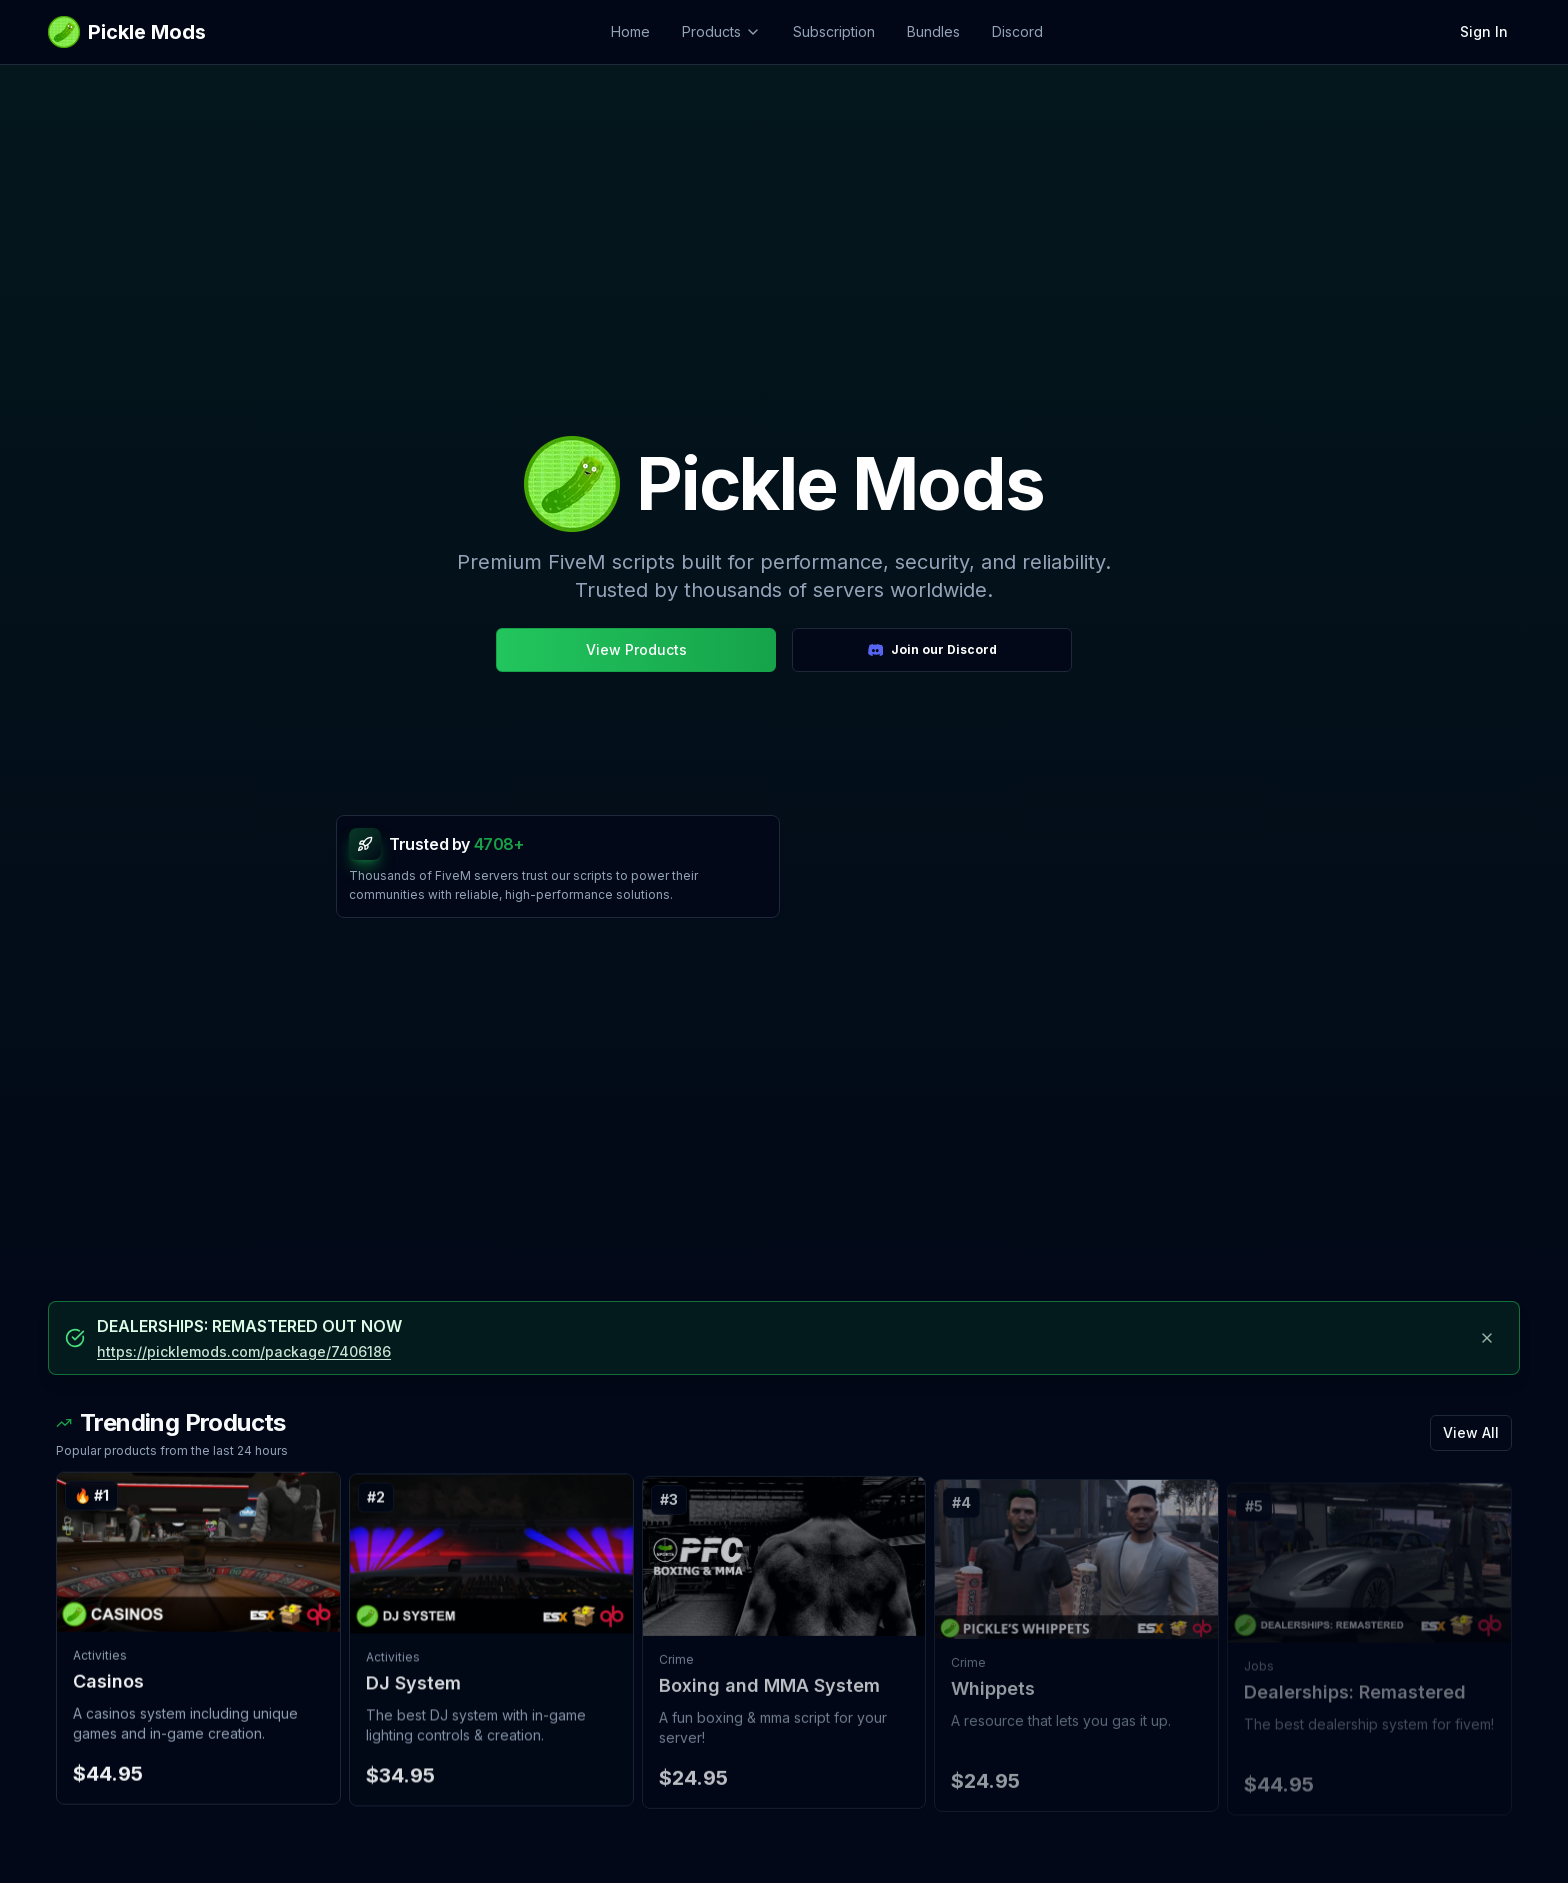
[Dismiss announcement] (1487, 1338)
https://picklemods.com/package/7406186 (244, 1351)
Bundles (933, 31)
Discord (1017, 31)
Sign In (1484, 31)
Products (721, 31)
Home (630, 31)
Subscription (834, 31)
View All (1471, 1437)
